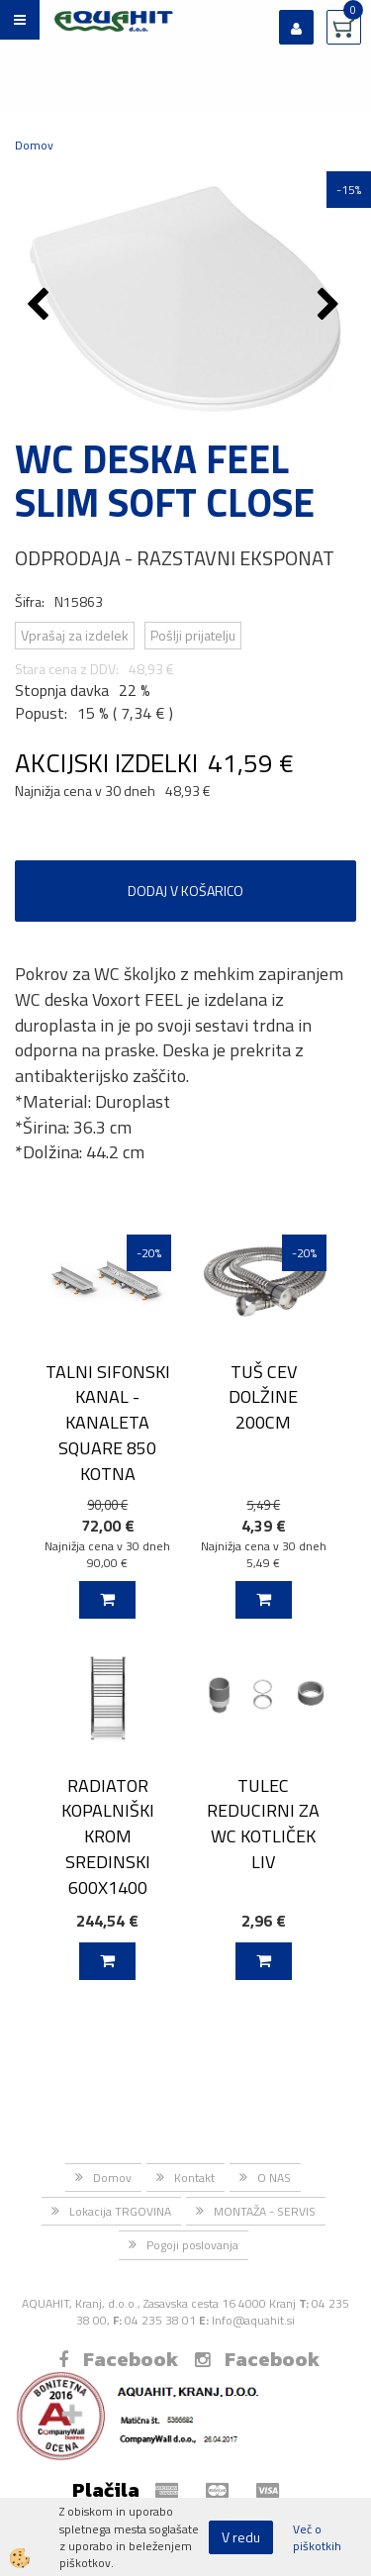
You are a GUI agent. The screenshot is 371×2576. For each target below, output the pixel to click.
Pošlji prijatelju (192, 635)
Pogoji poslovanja (192, 2244)
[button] (331, 306)
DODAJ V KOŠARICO (185, 890)
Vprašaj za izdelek (75, 635)
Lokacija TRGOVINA (120, 2211)
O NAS (274, 2177)
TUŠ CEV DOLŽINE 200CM (263, 1397)
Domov (34, 145)
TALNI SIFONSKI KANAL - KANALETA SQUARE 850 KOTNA (108, 1422)
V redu (241, 2536)
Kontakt (194, 2177)
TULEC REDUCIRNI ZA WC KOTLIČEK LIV (263, 1823)
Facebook (118, 2359)
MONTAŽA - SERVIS (265, 2211)
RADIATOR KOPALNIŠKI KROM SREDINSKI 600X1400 (107, 1836)
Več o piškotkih (317, 2537)
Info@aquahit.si (253, 2320)
